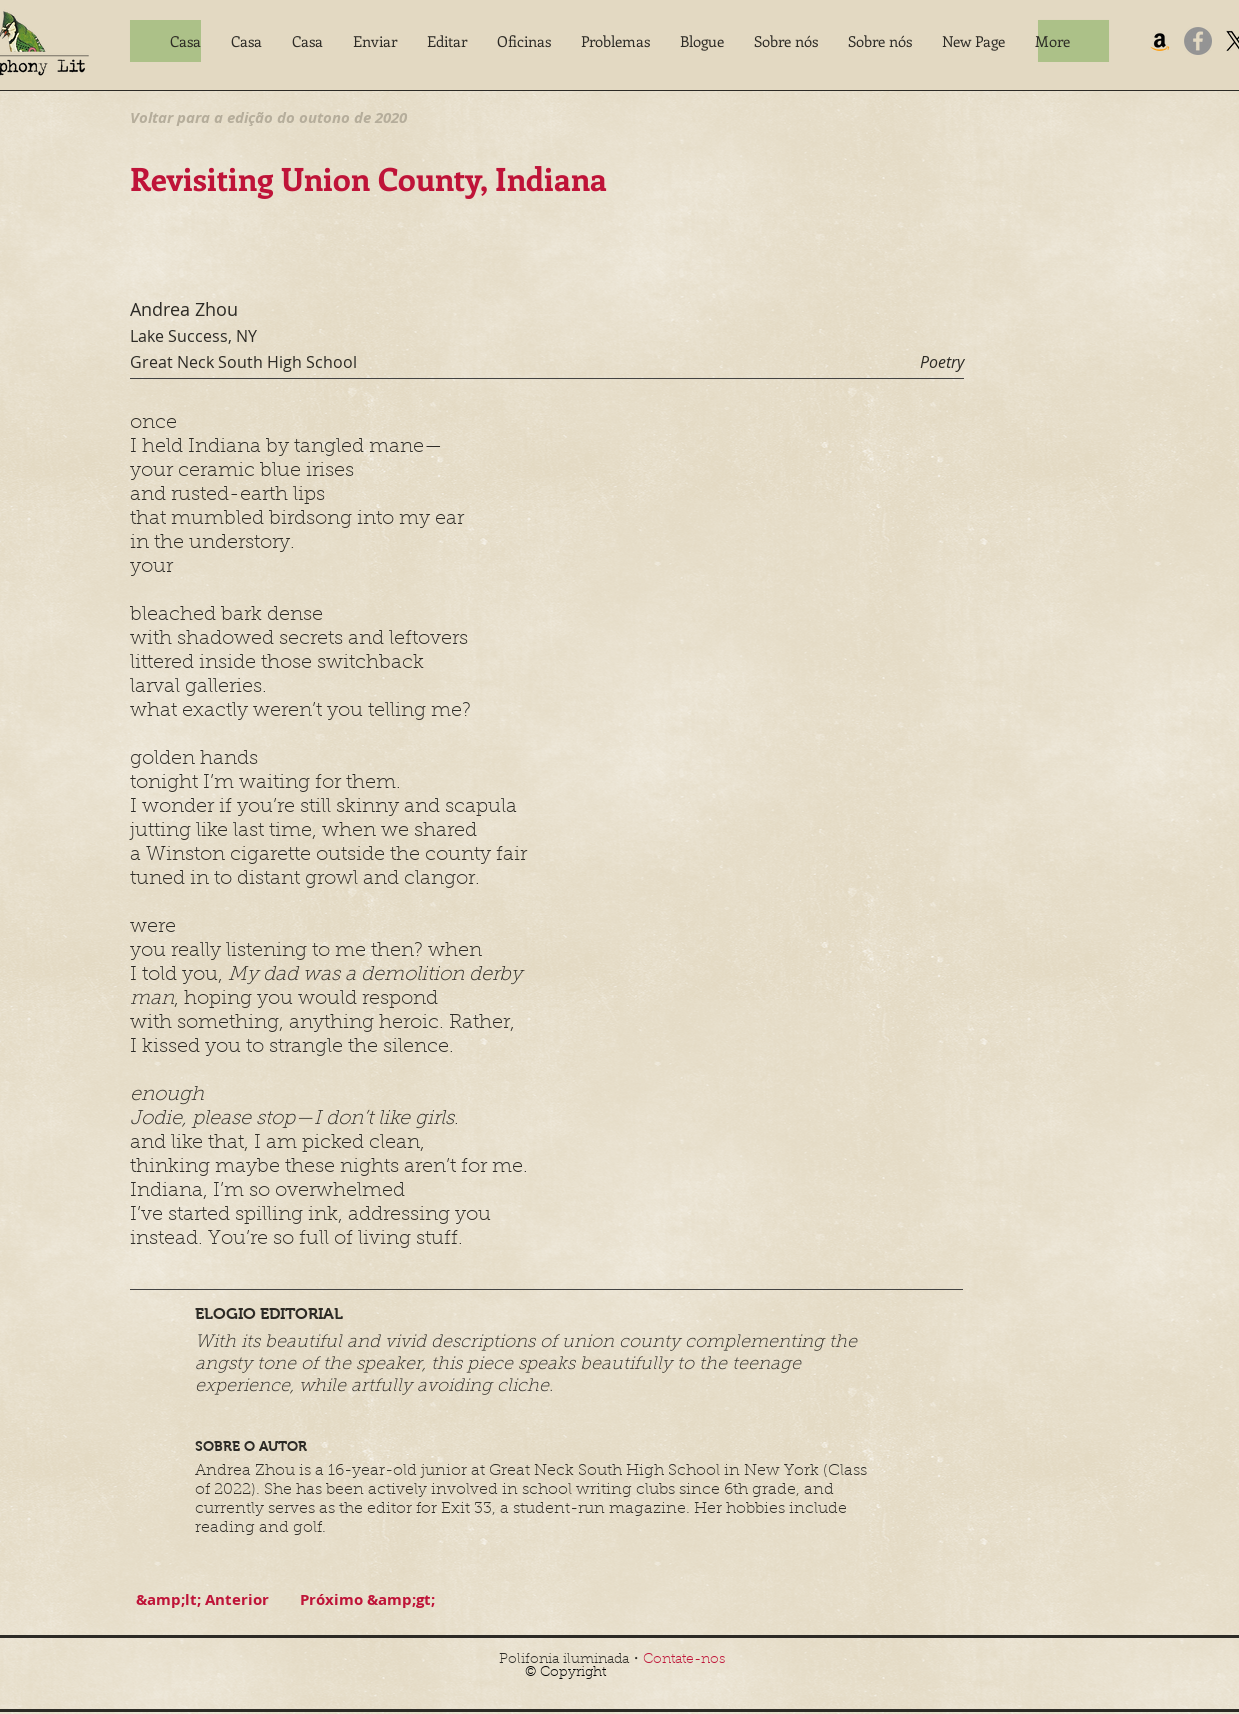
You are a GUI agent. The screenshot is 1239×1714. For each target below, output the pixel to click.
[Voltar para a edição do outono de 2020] (268, 117)
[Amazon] (1160, 41)
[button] (375, 41)
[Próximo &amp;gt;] (368, 1599)
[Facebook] (1198, 41)
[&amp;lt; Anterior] (203, 1599)
